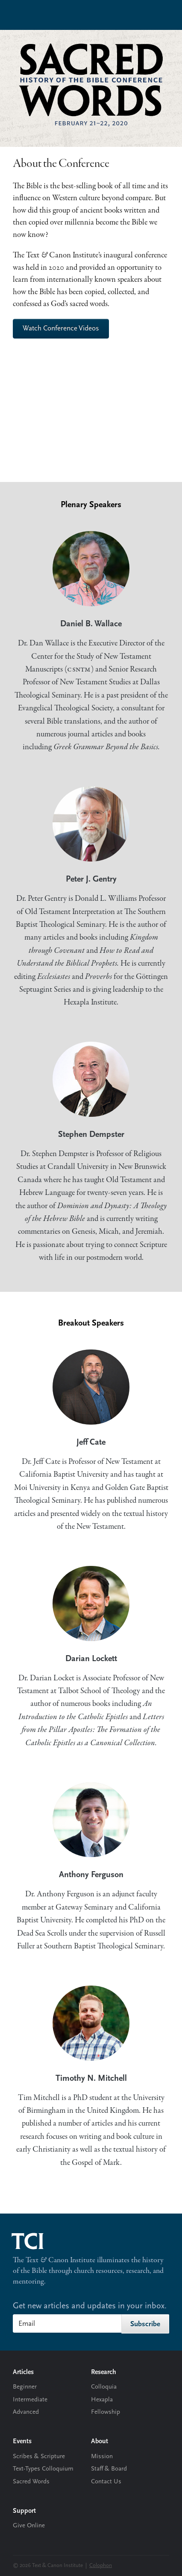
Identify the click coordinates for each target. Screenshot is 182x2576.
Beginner (25, 2387)
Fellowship (105, 2412)
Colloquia (104, 2387)
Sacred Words (31, 2482)
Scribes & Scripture (39, 2456)
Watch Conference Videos (61, 328)
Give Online (29, 2526)
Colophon (100, 2565)
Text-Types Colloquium (43, 2469)
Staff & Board (109, 2469)
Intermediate (30, 2400)
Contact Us (106, 2482)
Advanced (26, 2412)
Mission (102, 2456)
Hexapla (102, 2400)
